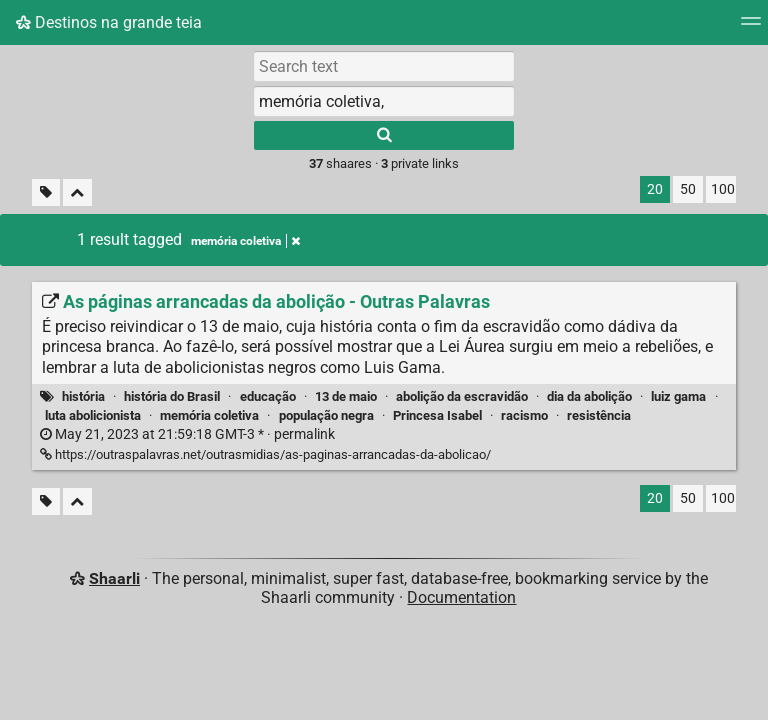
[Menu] (751, 27)
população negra (326, 415)
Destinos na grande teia (109, 22)
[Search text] (384, 66)
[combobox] (384, 101)
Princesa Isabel (437, 415)
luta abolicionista (93, 415)
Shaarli (114, 578)
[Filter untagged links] (46, 192)
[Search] (384, 135)
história (83, 396)
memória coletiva (209, 415)
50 (688, 189)
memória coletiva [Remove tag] (245, 241)
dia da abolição (589, 396)
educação (268, 396)
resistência (599, 415)
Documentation (461, 597)
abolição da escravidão (462, 396)
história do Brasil (172, 396)
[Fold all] (77, 192)
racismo (524, 415)
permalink (187, 434)
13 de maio (346, 396)
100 (723, 189)
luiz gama (678, 396)
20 (655, 189)
